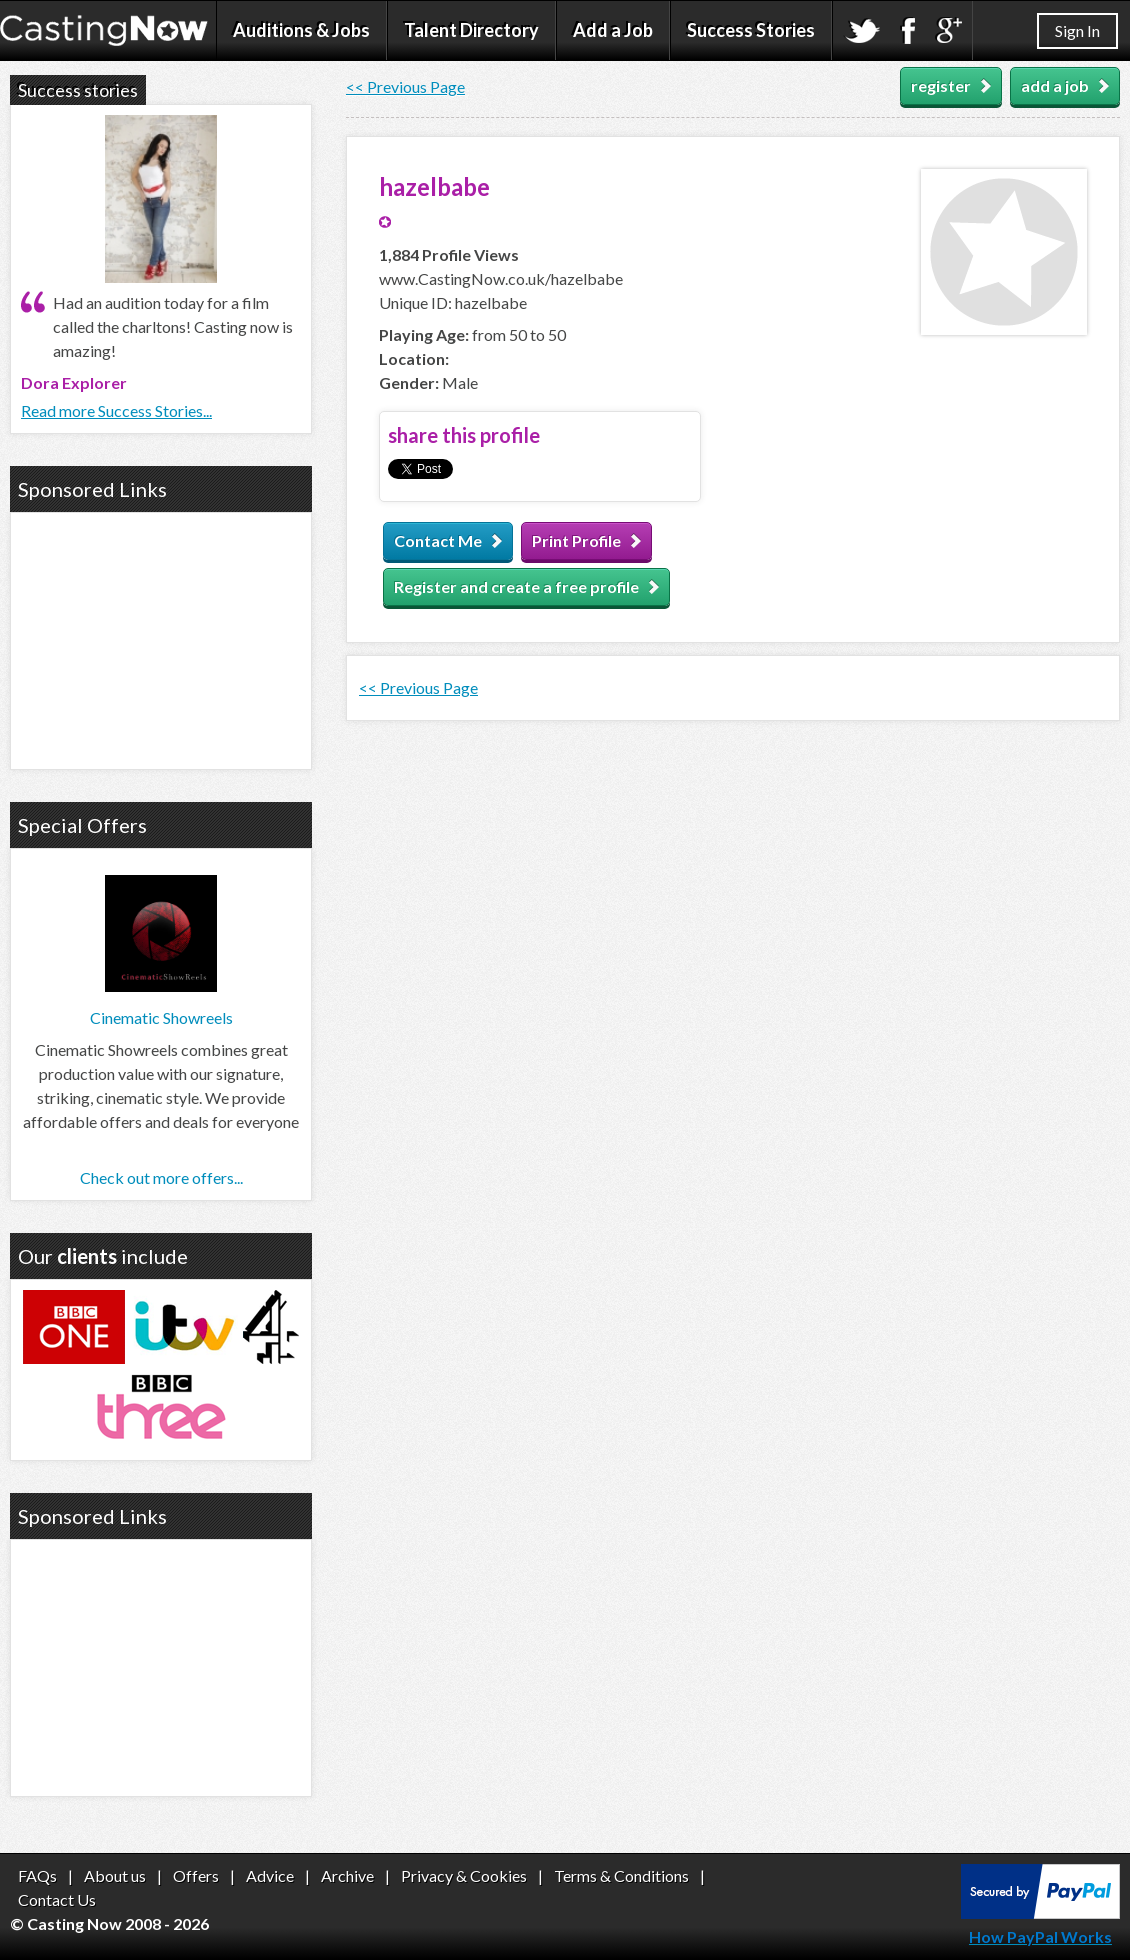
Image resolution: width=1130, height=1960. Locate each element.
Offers (196, 1875)
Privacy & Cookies (464, 1875)
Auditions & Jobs (301, 30)
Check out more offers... (161, 1177)
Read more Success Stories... (116, 410)
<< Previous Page (405, 86)
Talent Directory (471, 30)
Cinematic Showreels (161, 1017)
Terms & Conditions (621, 1875)
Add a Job (613, 30)
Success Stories (751, 30)
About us (115, 1875)
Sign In (1077, 30)
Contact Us (57, 1899)
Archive (347, 1875)
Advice (270, 1875)
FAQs (37, 1875)
